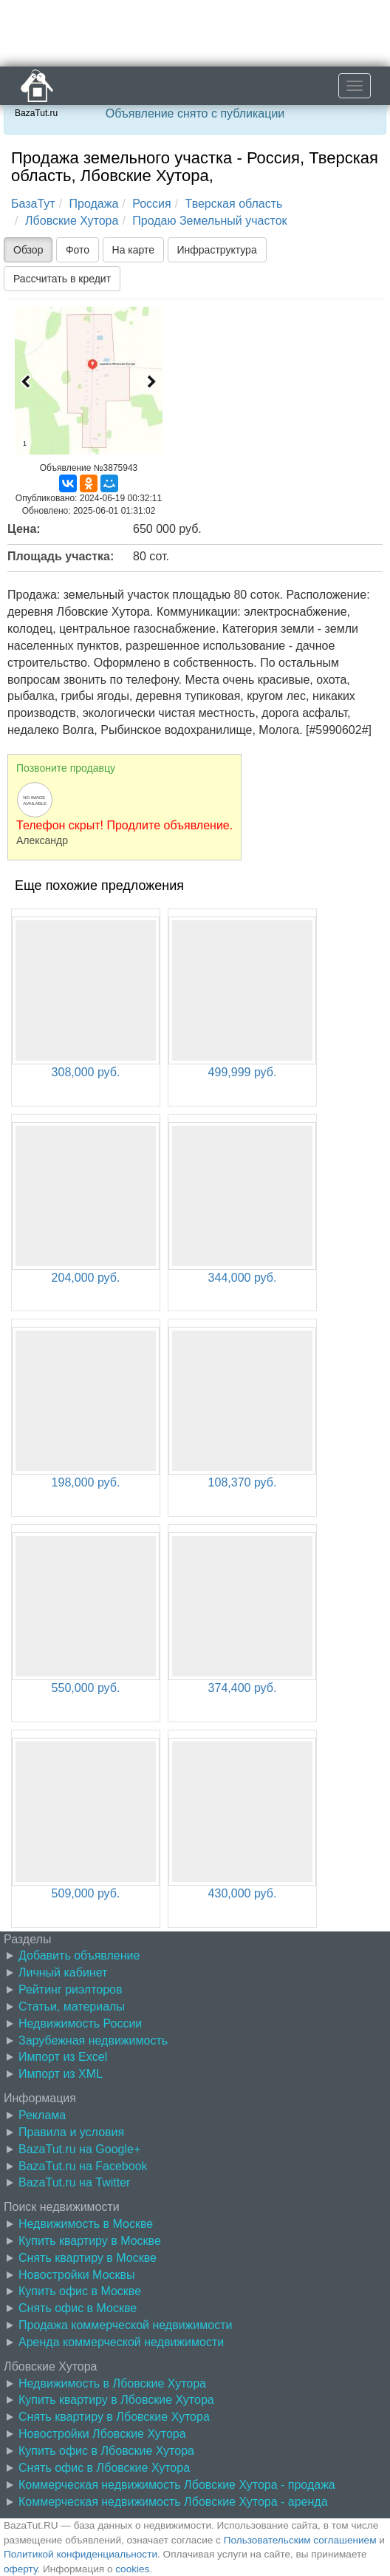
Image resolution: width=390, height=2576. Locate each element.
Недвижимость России (80, 2023)
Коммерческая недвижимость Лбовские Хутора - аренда (173, 2501)
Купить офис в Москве (79, 2291)
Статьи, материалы (71, 2006)
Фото (77, 250)
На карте (133, 250)
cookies (132, 2569)
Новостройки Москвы (76, 2275)
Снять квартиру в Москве (87, 2258)
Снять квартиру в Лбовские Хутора (114, 2416)
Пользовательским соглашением (300, 2540)
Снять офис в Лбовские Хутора (104, 2467)
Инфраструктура (217, 250)
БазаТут (33, 203)
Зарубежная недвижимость (93, 2040)
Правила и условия (71, 2132)
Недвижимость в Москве (85, 2224)
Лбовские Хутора (72, 220)
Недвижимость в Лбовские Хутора (112, 2383)
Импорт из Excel (62, 2056)
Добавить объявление (79, 1955)
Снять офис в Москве (77, 2308)
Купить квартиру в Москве (89, 2241)
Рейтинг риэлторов (70, 1989)
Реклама (42, 2115)
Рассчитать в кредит (62, 279)
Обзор (28, 250)
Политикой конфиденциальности (80, 2554)
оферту (20, 2569)
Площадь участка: (60, 556)
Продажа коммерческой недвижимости (125, 2325)
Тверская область (234, 203)
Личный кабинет (62, 1972)
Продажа (94, 203)
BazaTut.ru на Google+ (79, 2149)
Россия (151, 203)
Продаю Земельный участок (209, 220)
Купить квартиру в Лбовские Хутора (116, 2399)
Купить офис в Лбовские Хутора (106, 2450)
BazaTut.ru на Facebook (83, 2166)
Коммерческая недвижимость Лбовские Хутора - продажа (176, 2484)
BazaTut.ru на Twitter (74, 2182)
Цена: (24, 529)
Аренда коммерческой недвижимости (121, 2342)
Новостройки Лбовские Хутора (102, 2433)
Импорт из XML (60, 2073)
